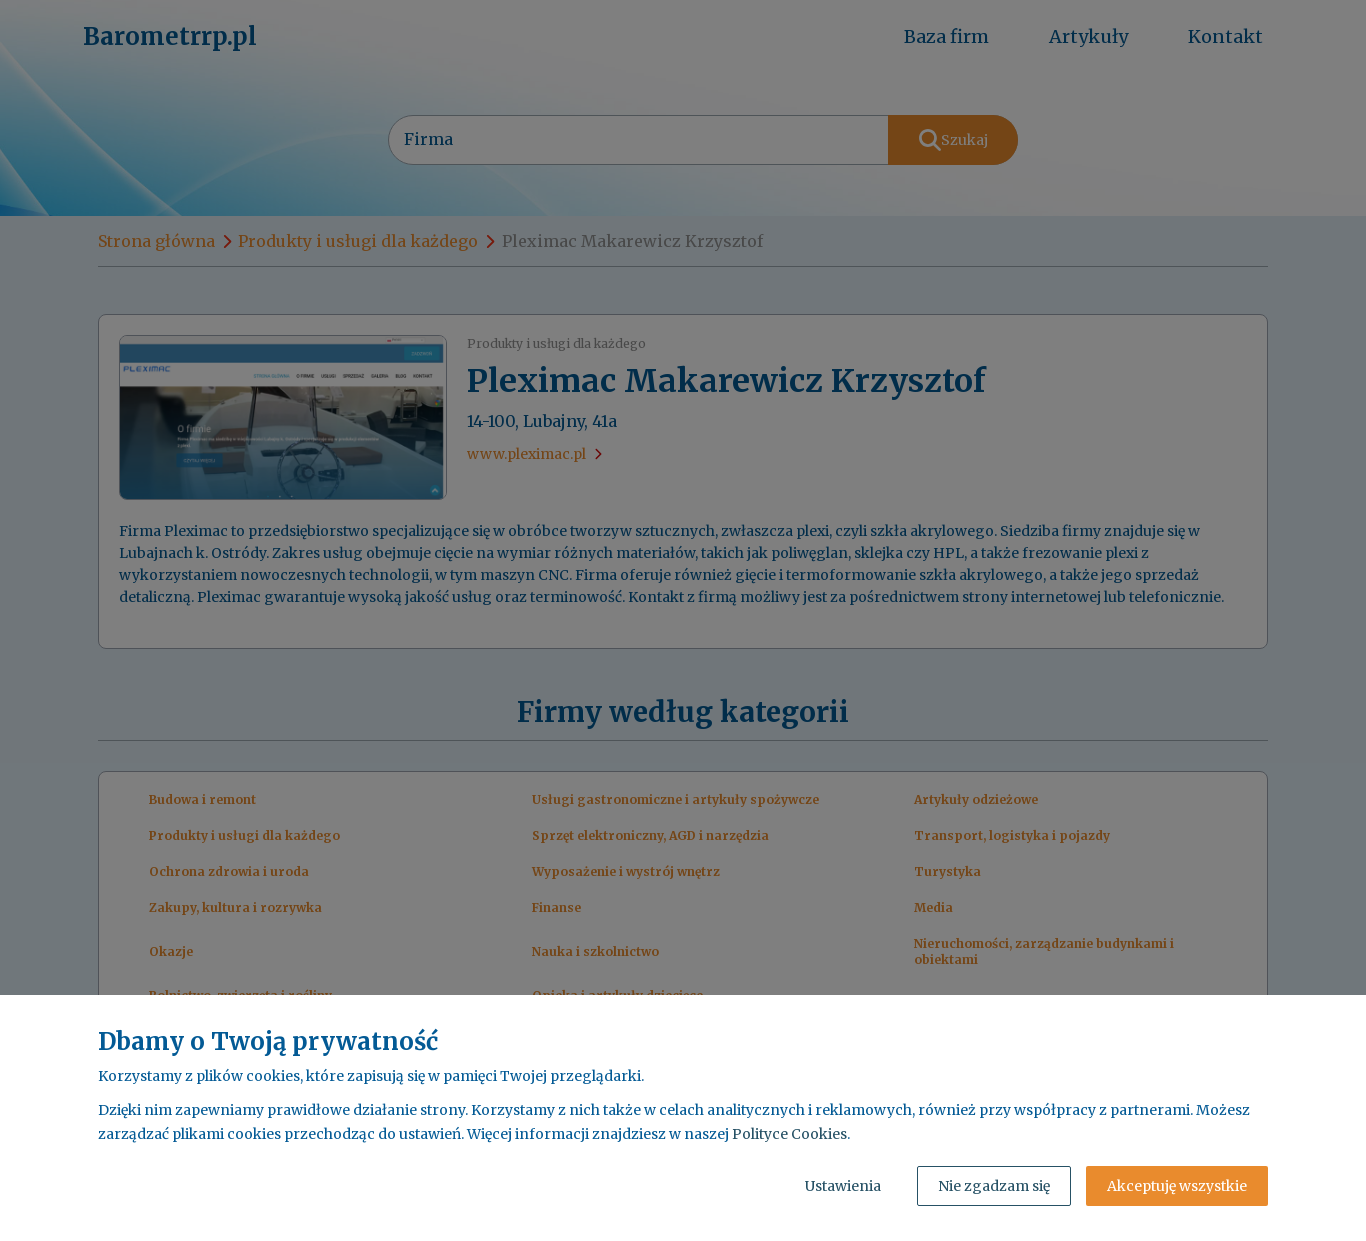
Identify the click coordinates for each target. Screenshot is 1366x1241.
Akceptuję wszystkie (1177, 1186)
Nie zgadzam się (994, 1186)
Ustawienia (843, 1186)
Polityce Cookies (789, 1134)
